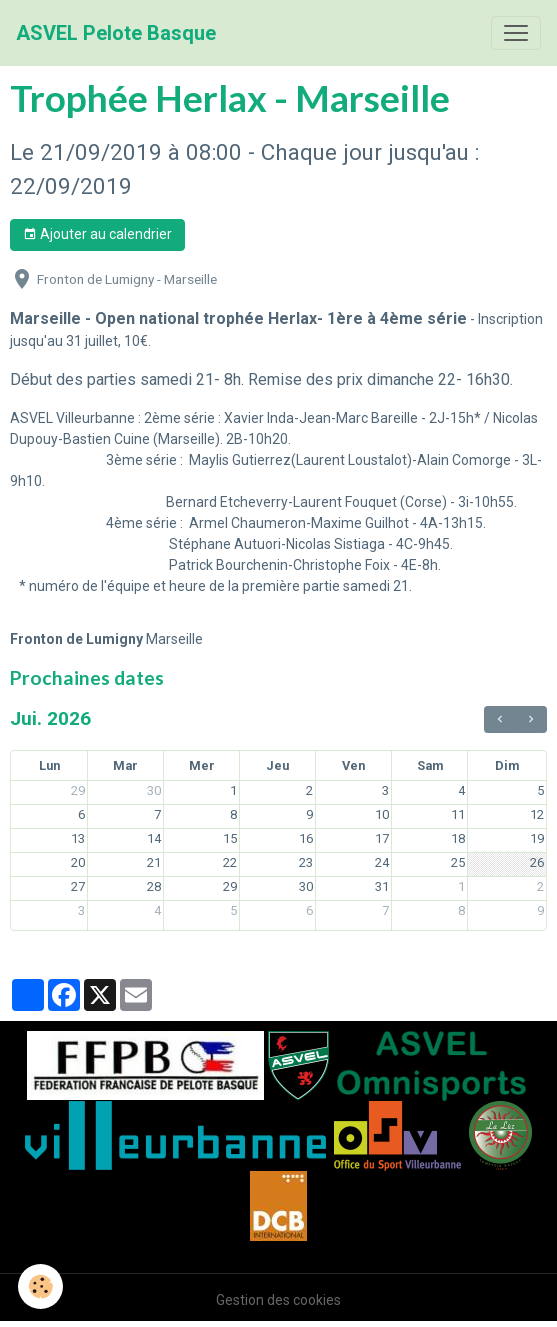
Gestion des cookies (278, 1300)
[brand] (116, 33)
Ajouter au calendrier (97, 235)
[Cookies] (40, 1286)
